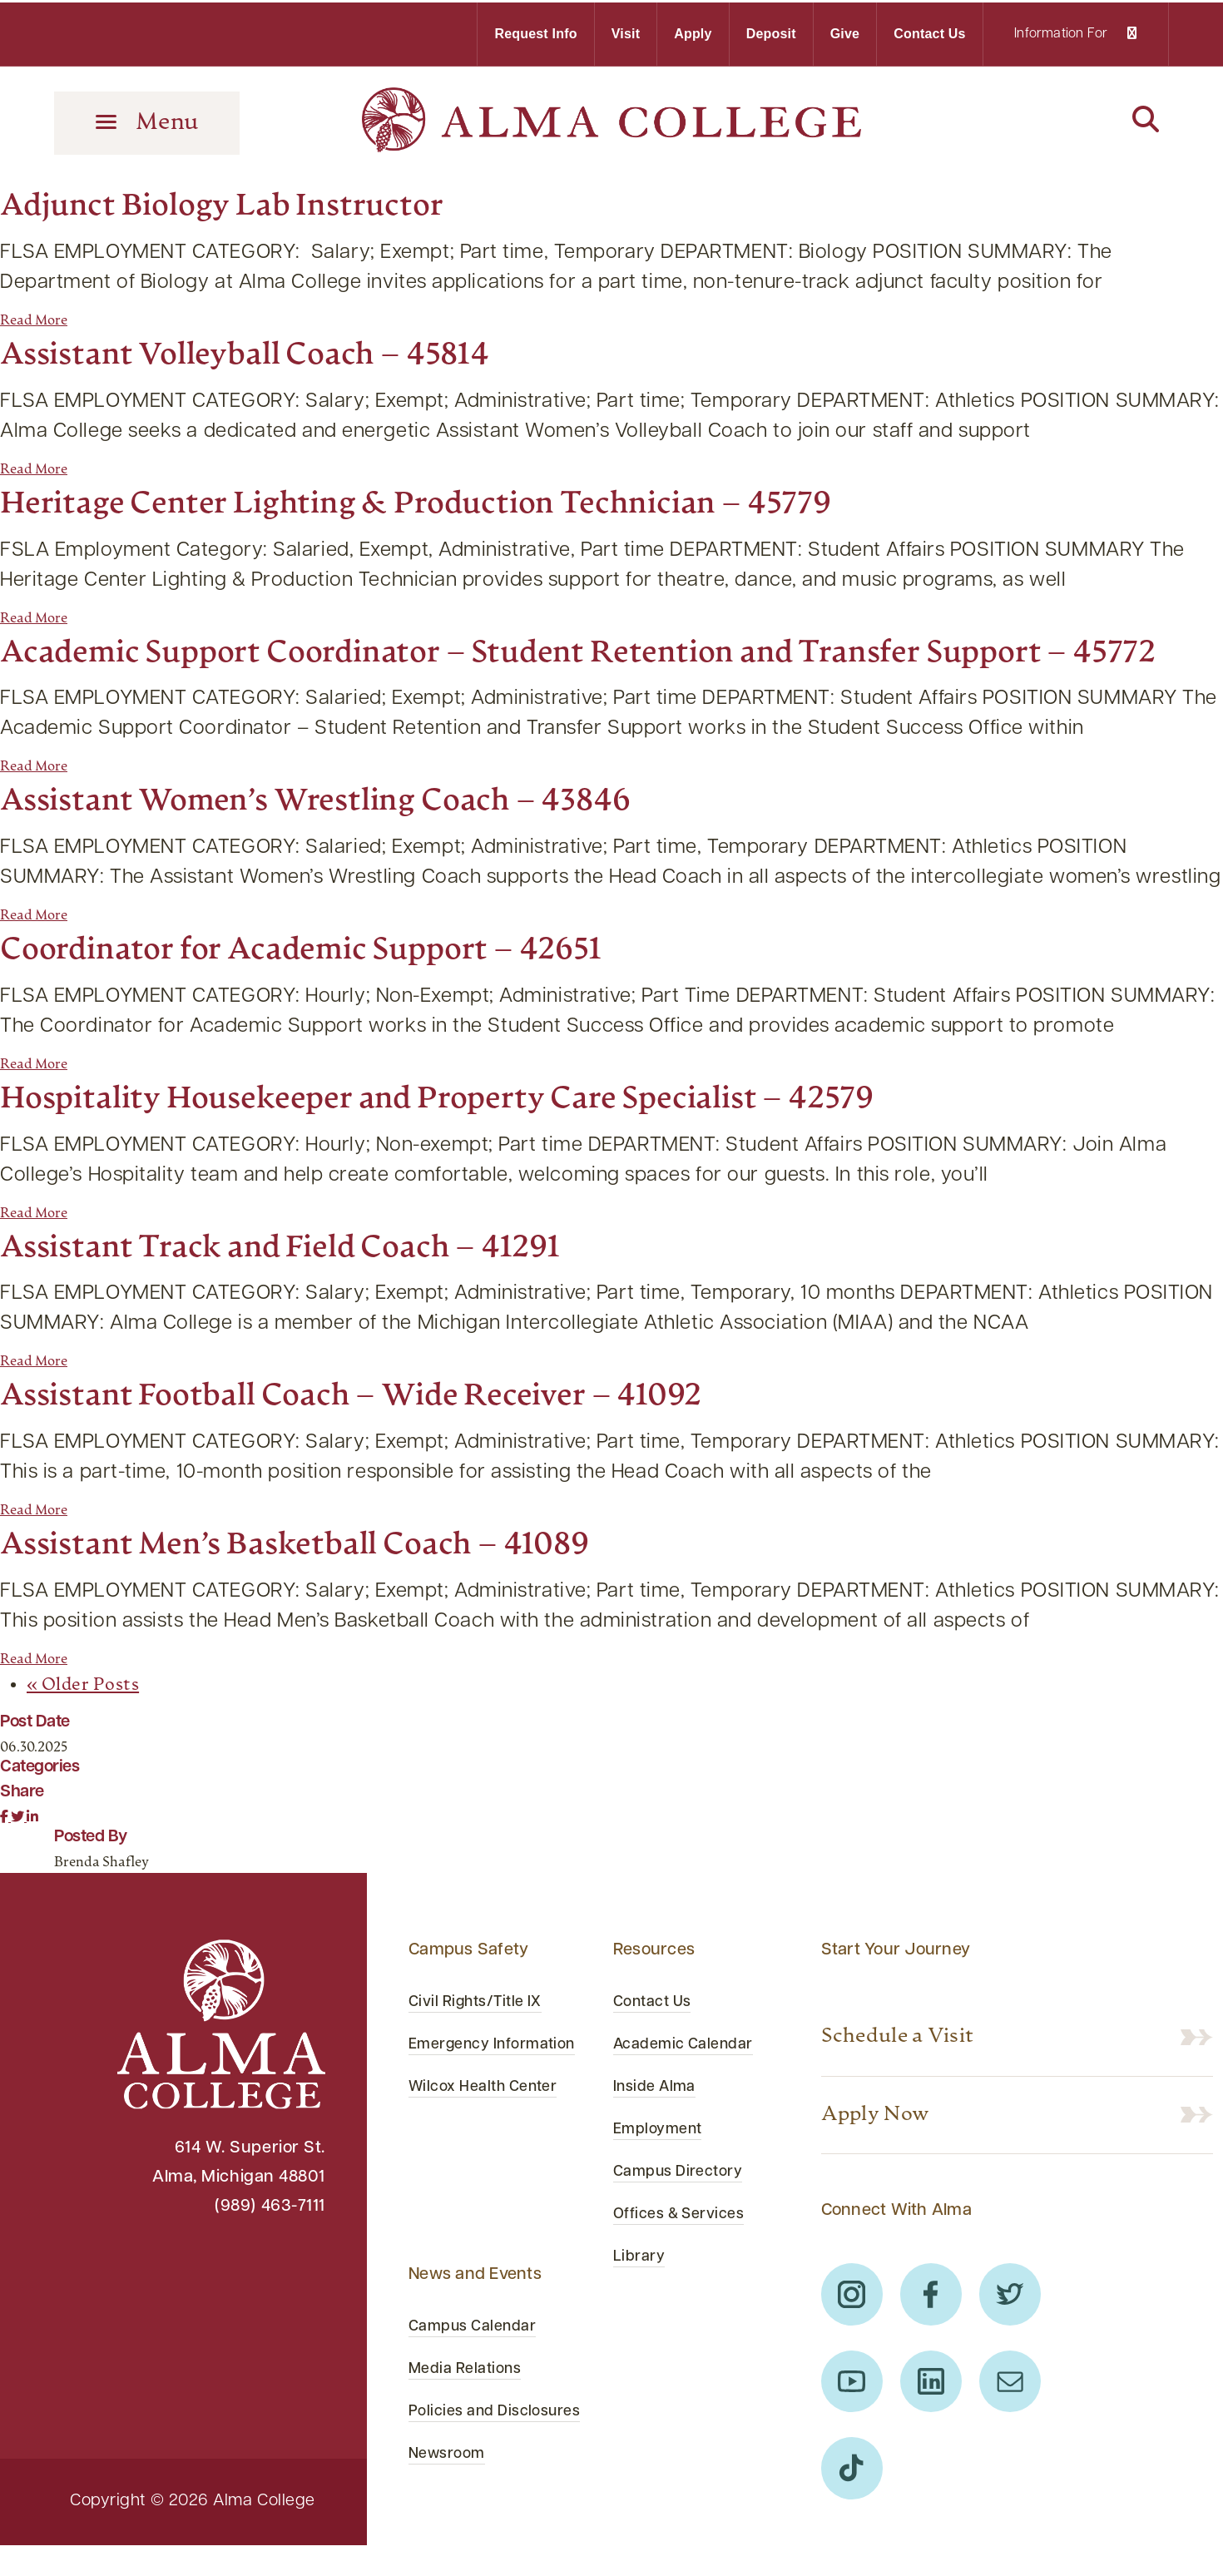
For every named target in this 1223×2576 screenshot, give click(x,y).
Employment (663, 2173)
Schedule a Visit (915, 2082)
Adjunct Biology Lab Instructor (250, 201)
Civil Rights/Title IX (482, 2046)
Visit (626, 31)
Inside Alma (659, 2131)
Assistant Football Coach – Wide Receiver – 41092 (397, 1440)
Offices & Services (687, 2258)
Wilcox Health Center (492, 2160)
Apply (692, 31)
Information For (1075, 31)
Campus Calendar (479, 2349)
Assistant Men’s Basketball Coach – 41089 (333, 1589)
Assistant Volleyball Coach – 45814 (276, 350)
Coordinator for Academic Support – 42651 (342, 994)
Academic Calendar (691, 2088)
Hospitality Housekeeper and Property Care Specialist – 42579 (496, 1143)
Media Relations (470, 2392)
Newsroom (450, 2507)
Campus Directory (685, 2215)
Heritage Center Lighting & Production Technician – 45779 (470, 499)
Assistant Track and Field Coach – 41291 (318, 1292)
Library (642, 2300)
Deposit (771, 31)
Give (845, 31)
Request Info (535, 31)
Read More (33, 316)
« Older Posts (92, 1729)
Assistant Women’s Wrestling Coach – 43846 (357, 845)
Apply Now (888, 2163)
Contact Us (929, 31)
